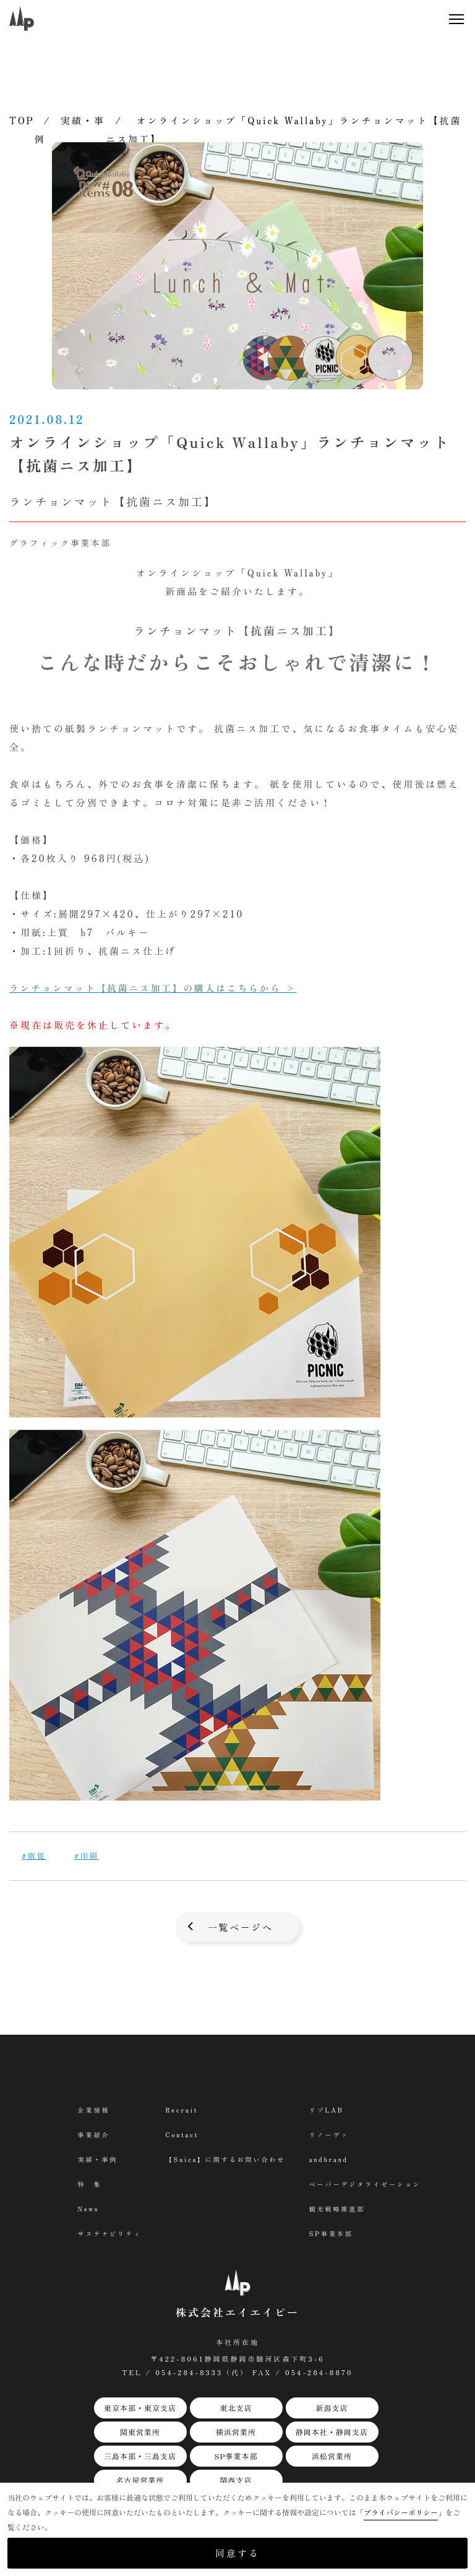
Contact (182, 2135)
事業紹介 (93, 2135)
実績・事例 (97, 2159)
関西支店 (236, 2480)
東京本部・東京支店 (140, 2408)
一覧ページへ (240, 1926)
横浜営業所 (236, 2432)
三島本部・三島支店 (140, 2456)
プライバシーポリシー (401, 2512)
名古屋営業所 (140, 2480)
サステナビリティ (109, 2234)
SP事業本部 (235, 2456)
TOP (22, 120)
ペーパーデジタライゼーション (365, 2184)
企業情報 (93, 2110)
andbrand (328, 2159)
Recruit (181, 2110)
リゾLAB (326, 2110)
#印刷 (86, 1855)
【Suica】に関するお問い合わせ (225, 2159)
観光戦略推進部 (337, 2209)
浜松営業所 (332, 2456)
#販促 (34, 1855)
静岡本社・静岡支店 (332, 2432)
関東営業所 (140, 2432)
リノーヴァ (329, 2135)
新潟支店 (331, 2408)
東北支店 (236, 2408)
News (87, 2209)
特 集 (89, 2184)
